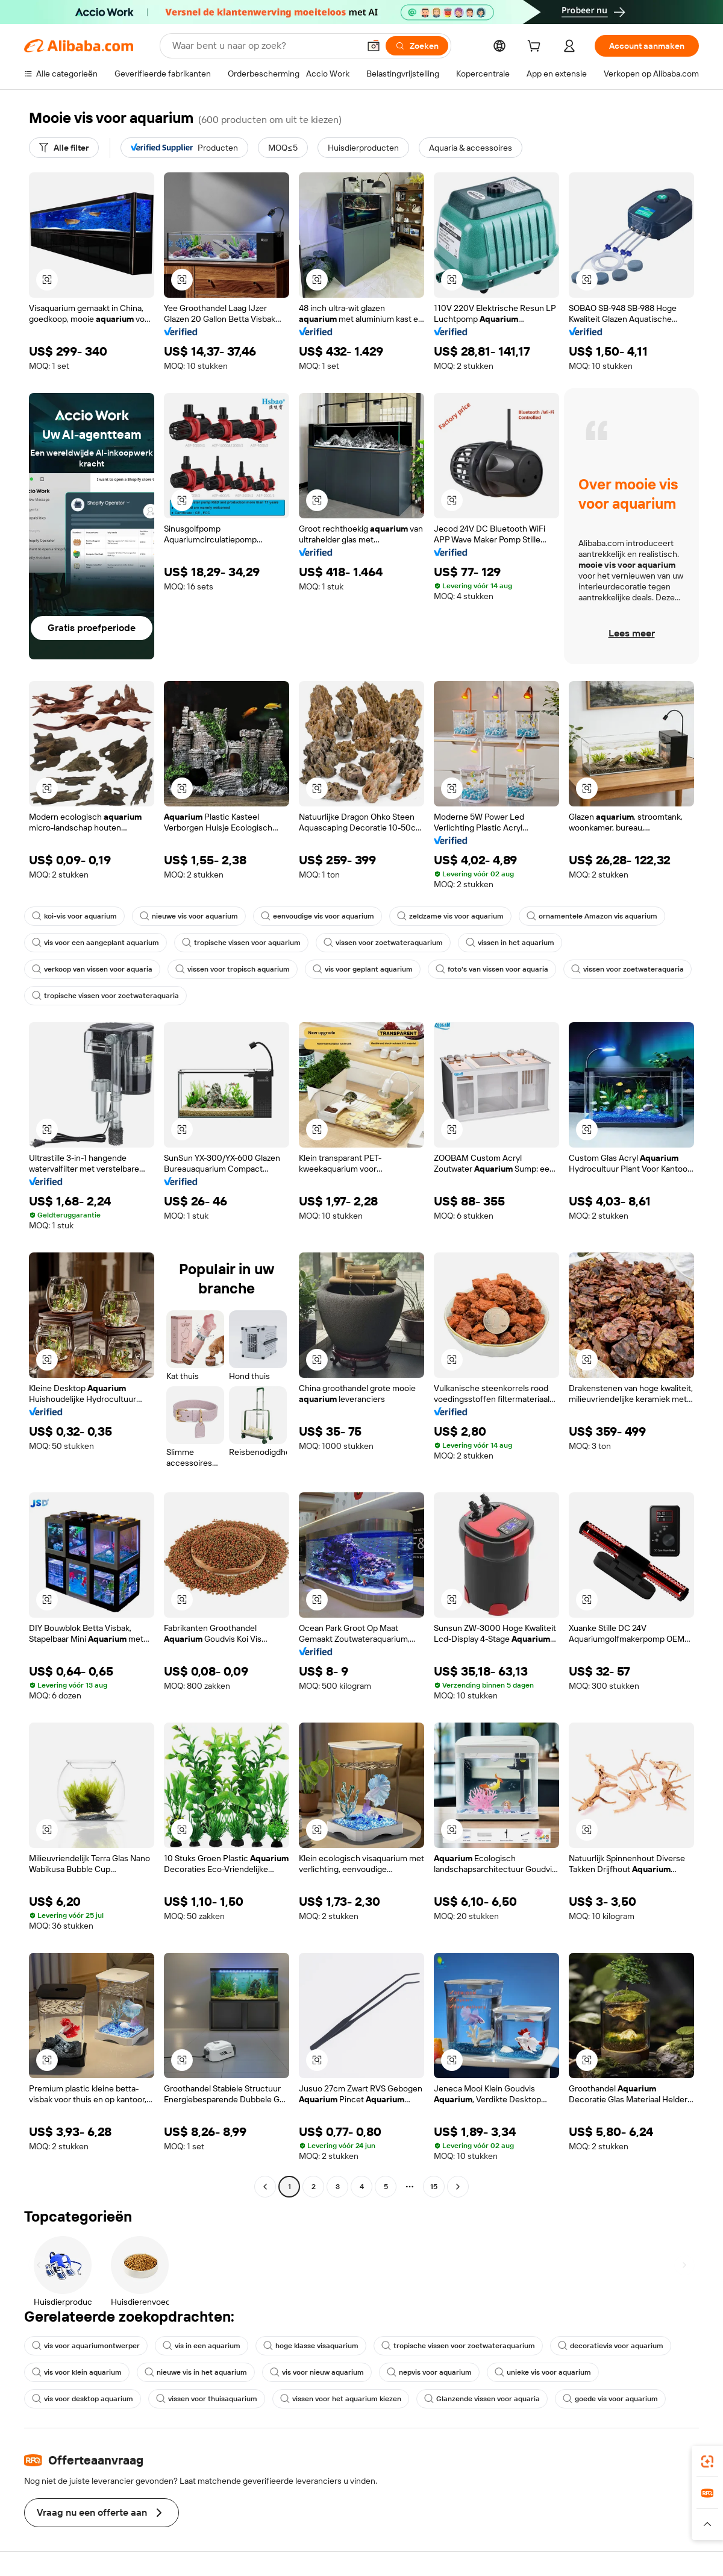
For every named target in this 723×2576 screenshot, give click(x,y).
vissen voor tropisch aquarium (232, 969)
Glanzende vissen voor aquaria (482, 2399)
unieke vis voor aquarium (543, 2372)
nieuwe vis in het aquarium (196, 2372)
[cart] (536, 47)
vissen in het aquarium (510, 942)
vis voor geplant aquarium (363, 969)
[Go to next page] (458, 2186)
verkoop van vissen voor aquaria (92, 969)
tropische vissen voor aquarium (241, 942)
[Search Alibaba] (264, 45)
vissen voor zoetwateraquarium (383, 942)
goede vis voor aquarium (610, 2399)
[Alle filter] (64, 147)
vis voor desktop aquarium (82, 2399)
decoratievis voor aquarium (610, 2346)
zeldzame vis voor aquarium (450, 916)
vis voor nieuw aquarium (317, 2372)
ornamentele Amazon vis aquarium (592, 916)
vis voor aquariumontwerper (86, 2346)
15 (433, 2186)
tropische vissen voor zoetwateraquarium (458, 2346)
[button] (373, 46)
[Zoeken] (417, 45)
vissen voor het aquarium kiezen (340, 2399)
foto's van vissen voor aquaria (492, 969)
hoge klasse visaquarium (310, 2346)
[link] (707, 2461)
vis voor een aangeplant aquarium (95, 942)
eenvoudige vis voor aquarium (317, 916)
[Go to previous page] (265, 2186)
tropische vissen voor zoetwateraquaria (105, 996)
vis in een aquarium (201, 2346)
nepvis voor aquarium (429, 2372)
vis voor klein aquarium (77, 2372)
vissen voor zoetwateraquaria (627, 969)
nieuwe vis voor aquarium (189, 916)
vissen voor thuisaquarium (206, 2399)
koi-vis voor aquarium (74, 916)
